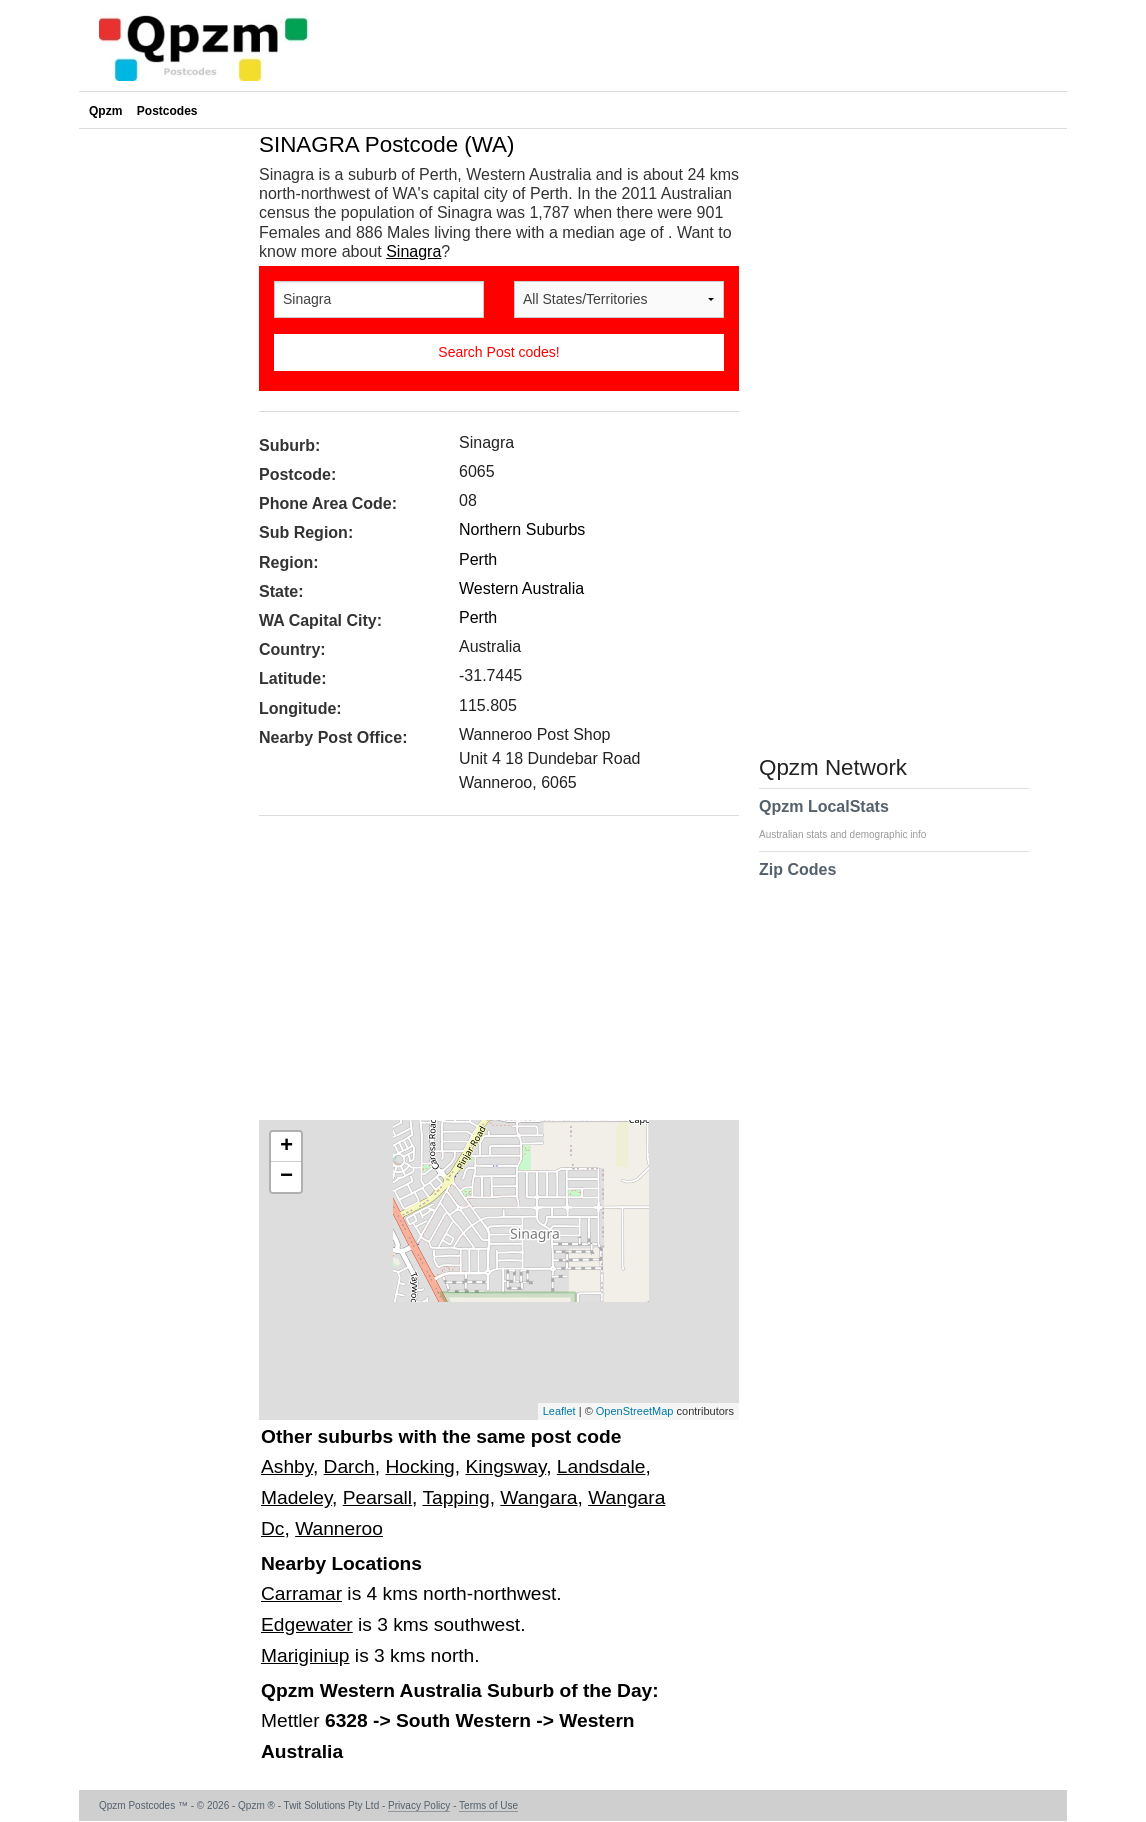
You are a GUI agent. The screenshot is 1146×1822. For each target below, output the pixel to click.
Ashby (287, 1466)
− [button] (286, 1177)
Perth (478, 559)
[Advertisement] (489, 975)
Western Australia (521, 588)
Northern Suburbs (522, 529)
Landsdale (601, 1466)
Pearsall (377, 1497)
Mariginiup (305, 1655)
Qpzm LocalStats (852, 819)
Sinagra (413, 251)
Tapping (455, 1497)
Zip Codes (797, 882)
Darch (349, 1466)
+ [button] (286, 1147)
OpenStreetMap (635, 1411)
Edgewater (307, 1624)
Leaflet (559, 1411)
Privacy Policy (419, 1805)
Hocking (419, 1466)
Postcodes (167, 111)
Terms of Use (488, 1805)
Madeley (296, 1497)
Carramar (301, 1593)
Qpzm (105, 111)
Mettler (293, 1720)
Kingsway (505, 1466)
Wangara (538, 1497)
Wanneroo (339, 1528)
